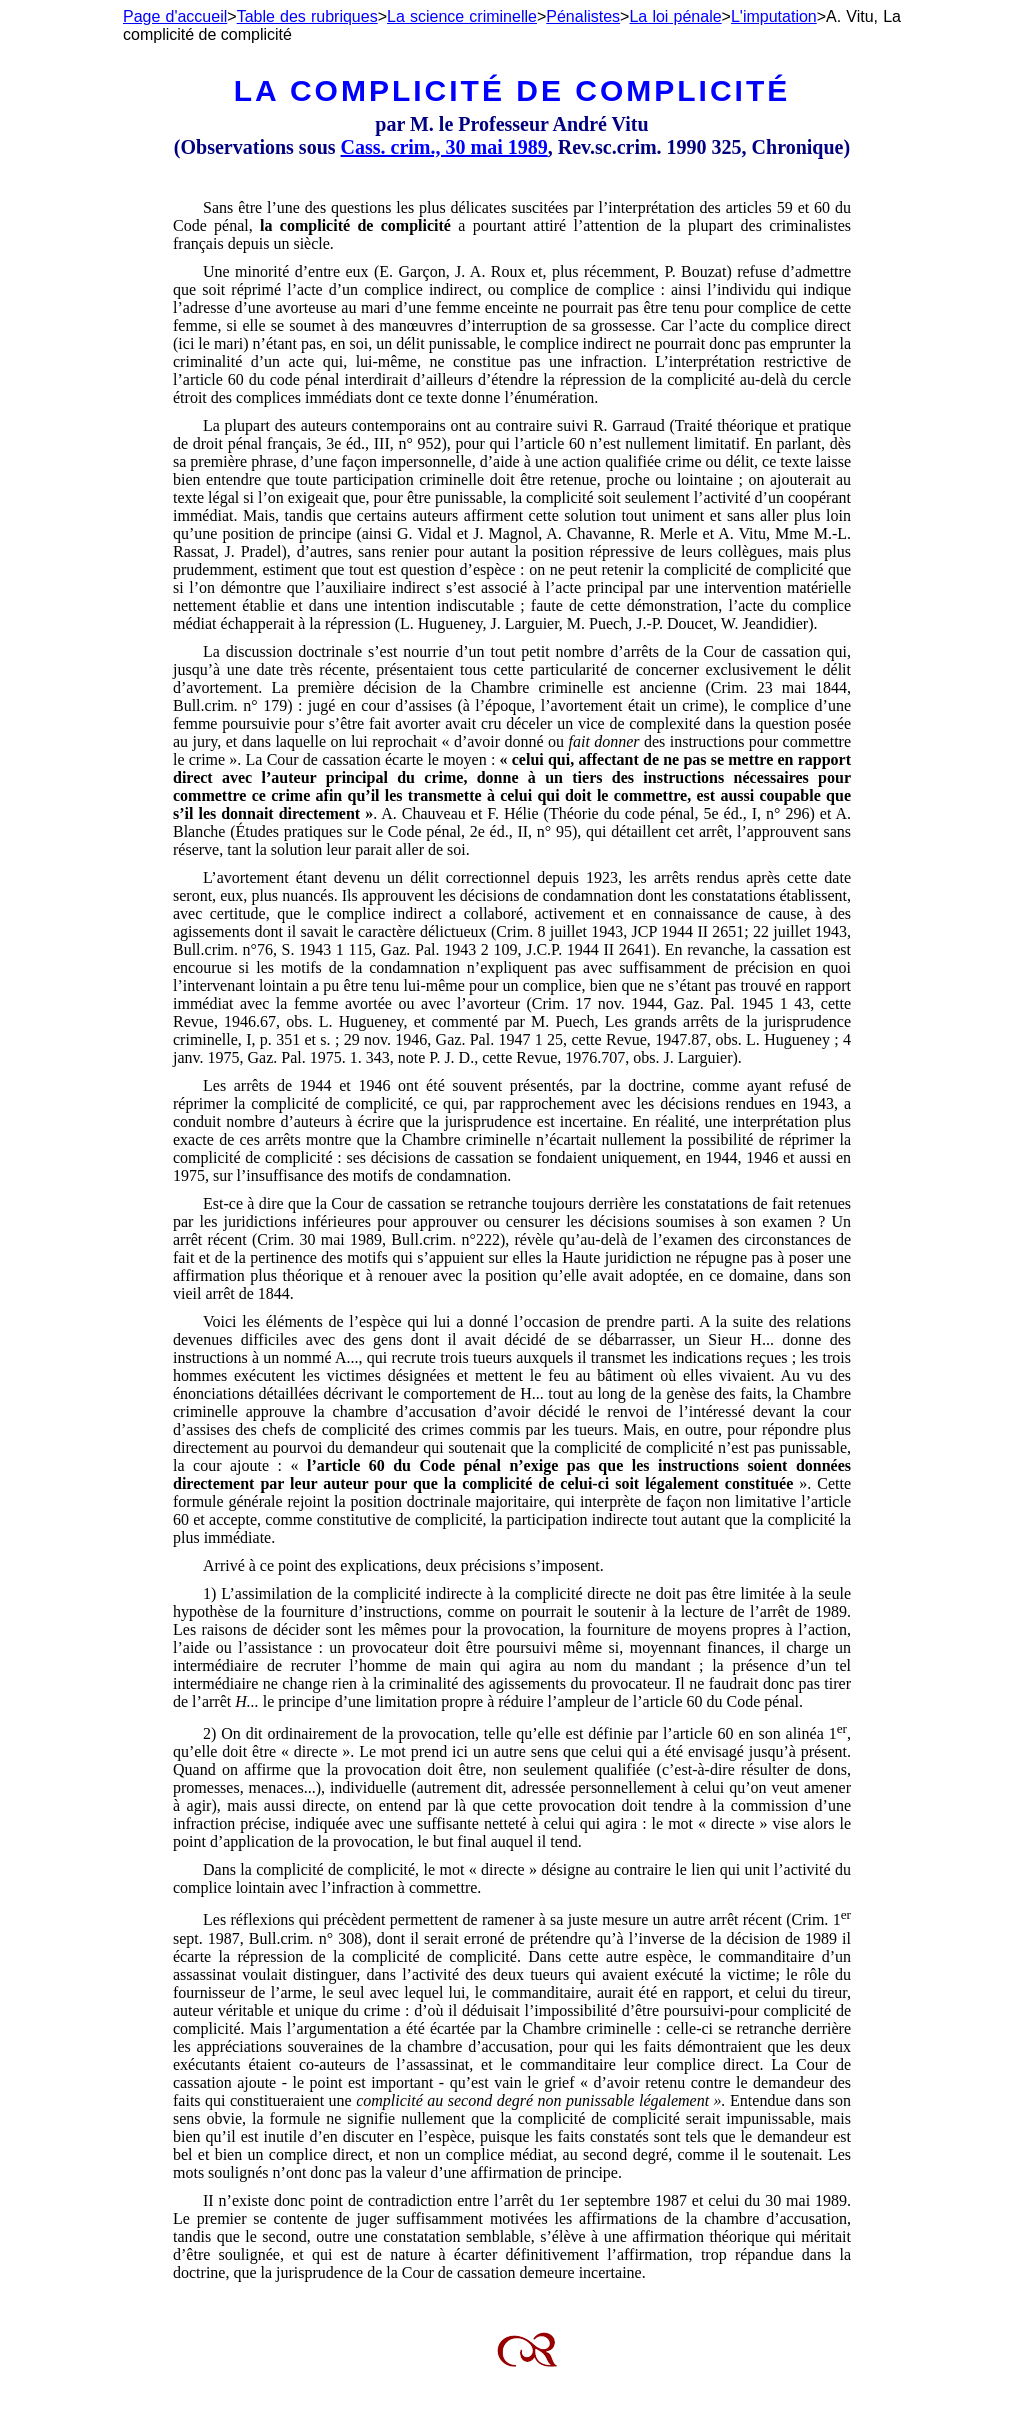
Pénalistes (583, 16)
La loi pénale (675, 16)
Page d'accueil (175, 16)
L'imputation (774, 16)
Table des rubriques (307, 16)
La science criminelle (462, 16)
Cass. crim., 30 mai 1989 (444, 147)
